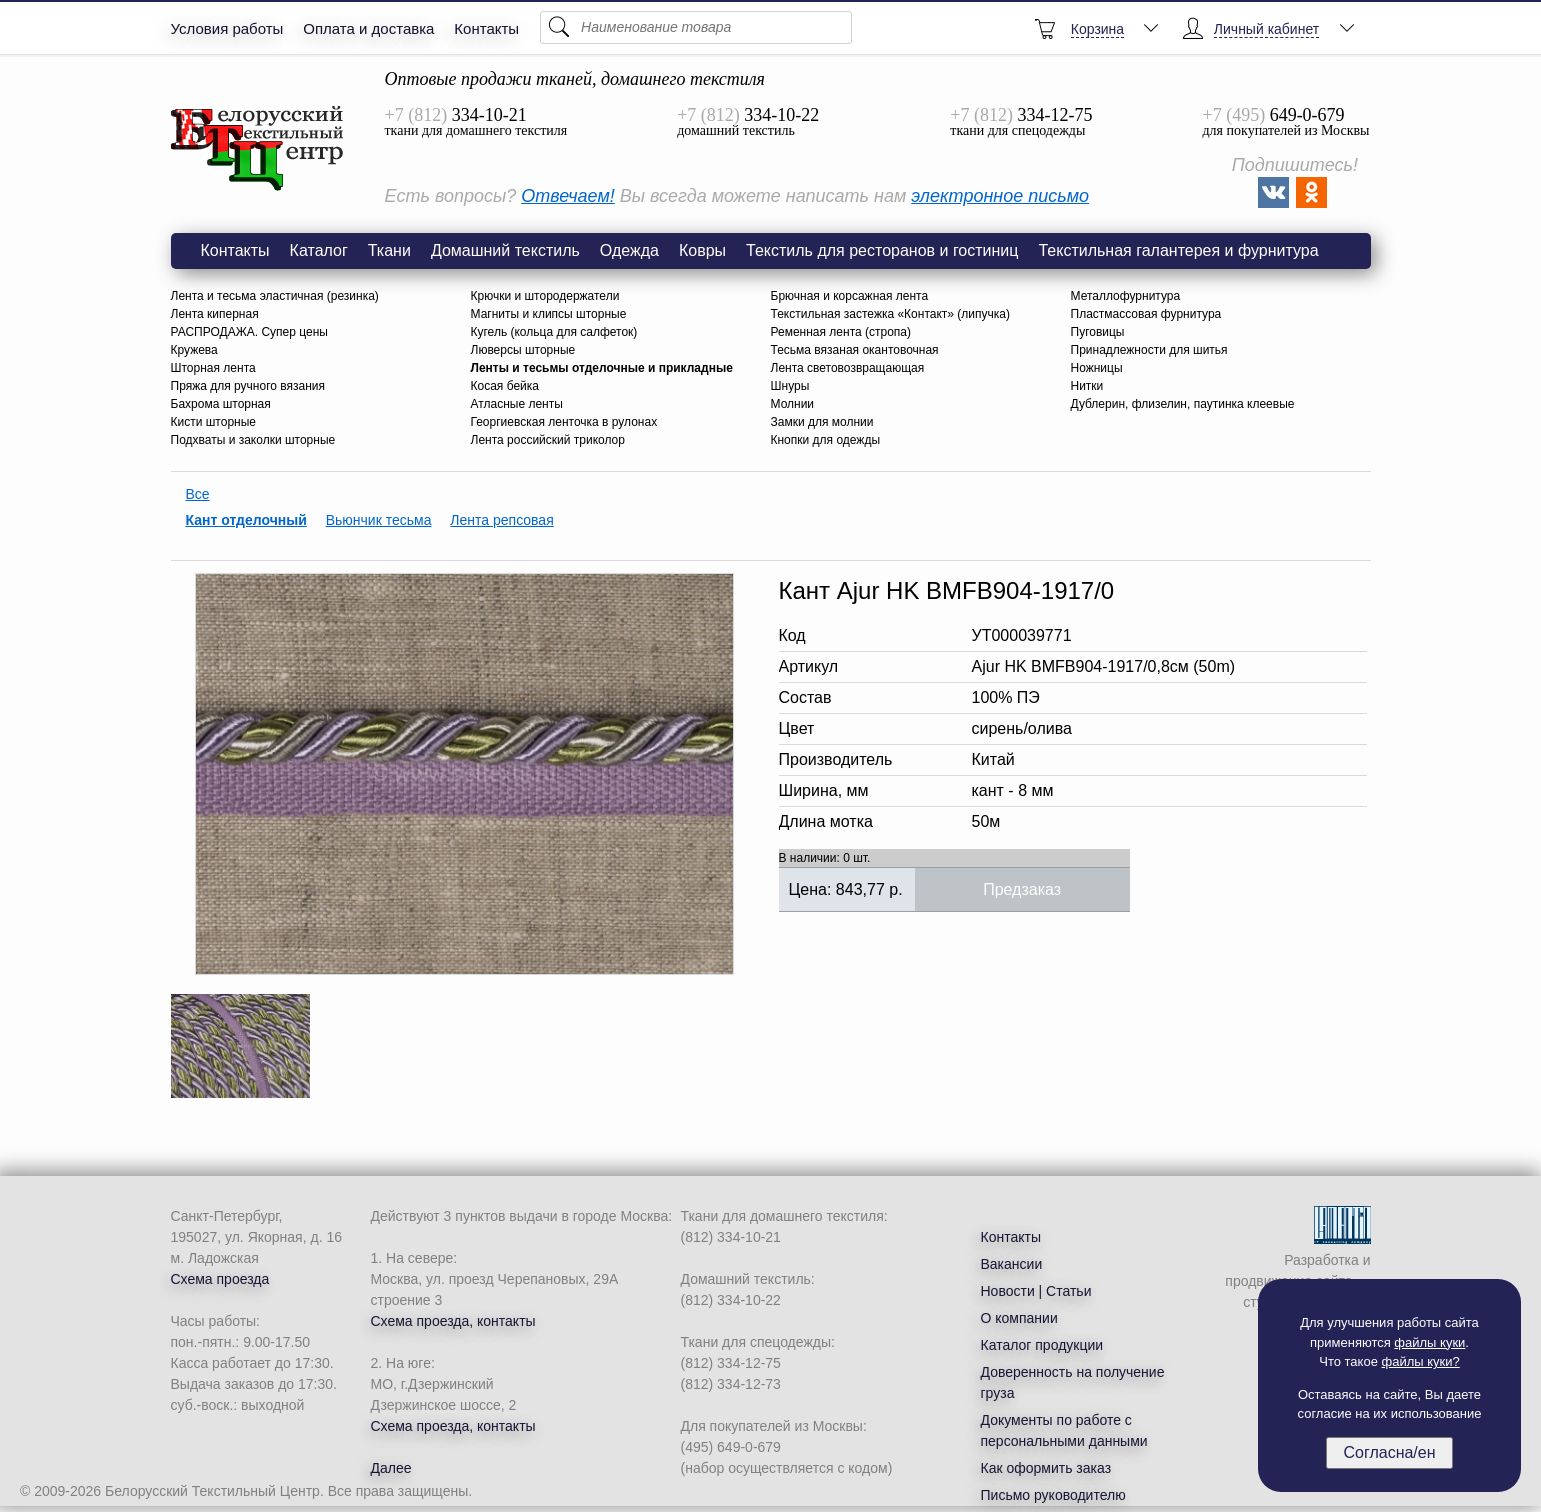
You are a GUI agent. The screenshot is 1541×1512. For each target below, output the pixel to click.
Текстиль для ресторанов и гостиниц (882, 250)
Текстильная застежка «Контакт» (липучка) (890, 314)
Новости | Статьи (1036, 1291)
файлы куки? (1421, 1361)
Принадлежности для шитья (1149, 350)
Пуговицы (1098, 332)
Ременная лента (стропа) (841, 332)
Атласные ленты (517, 404)
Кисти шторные (214, 422)
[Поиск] (696, 27)
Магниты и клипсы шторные (549, 314)
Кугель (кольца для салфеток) (554, 332)
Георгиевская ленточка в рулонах (564, 422)
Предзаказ (1022, 889)
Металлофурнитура (1126, 296)
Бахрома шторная (221, 404)
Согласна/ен (1389, 1452)
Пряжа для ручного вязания (248, 386)
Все (198, 494)
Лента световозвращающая (848, 368)
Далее (391, 1468)
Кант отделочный (246, 520)
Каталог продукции (1042, 1345)
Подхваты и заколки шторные (253, 440)
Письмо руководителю (1053, 1495)
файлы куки (1429, 1342)
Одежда (629, 250)
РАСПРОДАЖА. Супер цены (249, 332)
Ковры (702, 250)
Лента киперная (215, 314)
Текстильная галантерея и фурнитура (1178, 250)
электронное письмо (1000, 196)
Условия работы (227, 28)
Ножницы (1097, 368)
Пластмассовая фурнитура (1146, 314)
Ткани (389, 250)
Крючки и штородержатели (545, 296)
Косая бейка (505, 386)
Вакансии (1012, 1264)
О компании (1019, 1318)
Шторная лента (213, 368)
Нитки (1087, 386)
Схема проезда (220, 1279)
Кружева (194, 350)
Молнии (793, 404)
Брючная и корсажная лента (850, 296)
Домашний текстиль (505, 250)
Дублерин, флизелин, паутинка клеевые (1183, 404)
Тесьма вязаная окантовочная (855, 350)
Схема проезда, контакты (453, 1321)
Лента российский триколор (548, 440)
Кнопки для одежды (826, 440)
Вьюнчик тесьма (379, 520)
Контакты (486, 28)
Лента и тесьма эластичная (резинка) (275, 296)
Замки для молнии (822, 422)
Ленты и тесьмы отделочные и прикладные (602, 368)
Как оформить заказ (1046, 1468)
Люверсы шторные (523, 350)
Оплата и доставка (368, 28)
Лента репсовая (501, 520)
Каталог (319, 250)
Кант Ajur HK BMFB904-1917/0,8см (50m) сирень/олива (258, 149)
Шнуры (790, 386)
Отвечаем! (567, 196)
